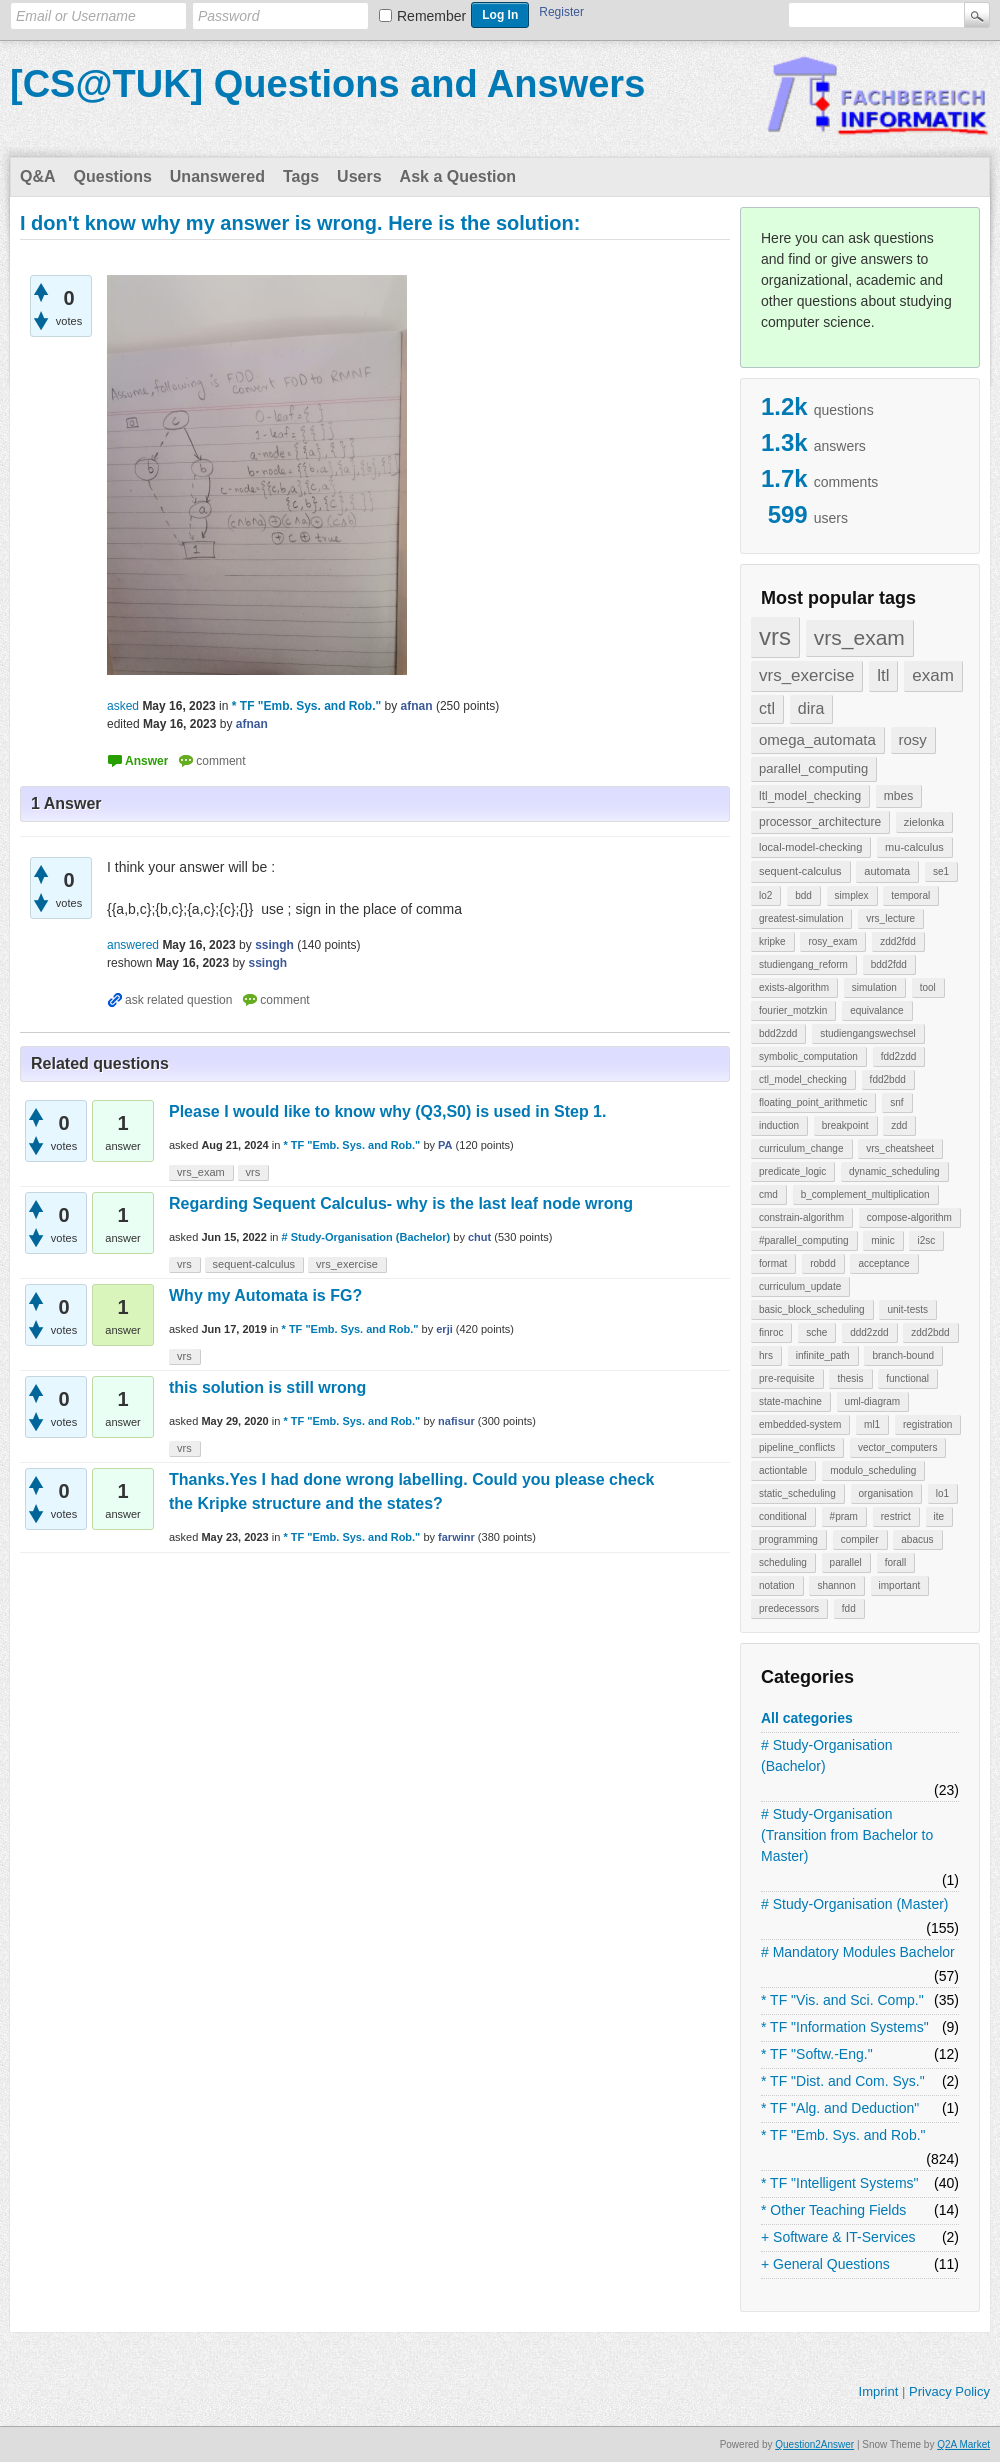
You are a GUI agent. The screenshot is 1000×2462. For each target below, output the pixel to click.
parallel (846, 1562)
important (900, 1585)
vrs (775, 636)
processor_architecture (820, 822)
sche (816, 1332)
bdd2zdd (778, 1033)
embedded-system (800, 1424)
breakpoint (845, 1125)
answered (133, 945)
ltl (883, 675)
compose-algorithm (909, 1217)
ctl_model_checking (803, 1079)
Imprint (879, 2391)
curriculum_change (801, 1148)
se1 (941, 871)
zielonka (924, 822)
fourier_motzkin (793, 1010)
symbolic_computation (808, 1056)
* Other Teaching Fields (833, 2210)
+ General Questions (825, 2264)
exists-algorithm (794, 987)
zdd (899, 1125)
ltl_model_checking (810, 796)
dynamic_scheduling (894, 1171)
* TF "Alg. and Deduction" (840, 2108)
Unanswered (217, 176)
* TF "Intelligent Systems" (840, 2183)
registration (927, 1424)
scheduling (783, 1562)
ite (939, 1516)
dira (811, 708)
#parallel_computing (804, 1240)
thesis (850, 1378)
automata (887, 871)
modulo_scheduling (873, 1470)
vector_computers (897, 1447)
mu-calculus (914, 847)
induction (779, 1125)
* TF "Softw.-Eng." (817, 2054)
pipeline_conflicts (797, 1447)
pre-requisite (787, 1378)
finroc (771, 1332)
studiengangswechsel (868, 1033)
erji (444, 1329)
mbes (898, 796)
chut (479, 1237)
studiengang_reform (803, 964)
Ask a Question (458, 176)
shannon (836, 1585)
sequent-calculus (800, 871)
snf (896, 1102)
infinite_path (823, 1355)
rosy (913, 739)
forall (896, 1562)
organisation (886, 1493)
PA (445, 1145)
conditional (783, 1516)
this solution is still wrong (267, 1387)
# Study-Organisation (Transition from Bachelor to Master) (847, 1835)
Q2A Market (963, 2444)
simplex (852, 895)
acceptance (883, 1263)
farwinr (456, 1537)
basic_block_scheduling (812, 1309)
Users (359, 176)
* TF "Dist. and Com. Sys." (843, 2081)
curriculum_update (800, 1286)
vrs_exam (859, 637)
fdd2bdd (888, 1079)
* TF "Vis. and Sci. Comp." (842, 2000)
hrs (766, 1355)
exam (933, 675)
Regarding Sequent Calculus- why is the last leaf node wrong (401, 1203)
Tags (301, 176)
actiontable (783, 1470)
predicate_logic (792, 1171)
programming (788, 1539)
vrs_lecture (890, 918)
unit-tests (907, 1309)
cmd (768, 1194)
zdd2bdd (930, 1332)
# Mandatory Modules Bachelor (858, 1952)
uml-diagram (873, 1401)
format (773, 1263)
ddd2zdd (869, 1332)
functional (907, 1378)
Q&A (38, 176)
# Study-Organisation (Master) (855, 1904)
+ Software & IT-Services (838, 2237)
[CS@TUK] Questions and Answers (327, 84)
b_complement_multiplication (865, 1194)
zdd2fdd (898, 941)
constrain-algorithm (801, 1217)
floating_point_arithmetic (813, 1102)
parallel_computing (813, 768)
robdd (823, 1263)
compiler (860, 1539)
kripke (772, 941)
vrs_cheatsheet (900, 1148)
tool (928, 987)
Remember (431, 16)
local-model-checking (810, 847)
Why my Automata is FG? (265, 1295)
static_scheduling (797, 1493)
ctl (767, 708)
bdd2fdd (889, 964)
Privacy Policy (949, 2391)
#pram (844, 1516)
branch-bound (903, 1355)
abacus (917, 1539)
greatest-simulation (801, 918)
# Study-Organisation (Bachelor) (827, 1755)
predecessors (789, 1608)
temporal (910, 895)
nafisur (456, 1421)
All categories (807, 1718)
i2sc (926, 1240)
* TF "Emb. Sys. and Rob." (843, 2135)
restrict (896, 1516)
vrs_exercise (806, 675)
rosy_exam (832, 941)
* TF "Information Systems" (845, 2027)
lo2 (765, 895)
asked (123, 706)
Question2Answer (814, 2444)
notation (777, 1585)
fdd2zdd (899, 1056)
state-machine (790, 1401)
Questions (113, 176)
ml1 (872, 1424)
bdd (803, 895)
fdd (849, 1608)
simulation (874, 987)
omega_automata (817, 739)
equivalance (876, 1010)
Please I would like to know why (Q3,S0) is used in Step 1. (387, 1111)
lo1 (942, 1493)
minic (882, 1240)
